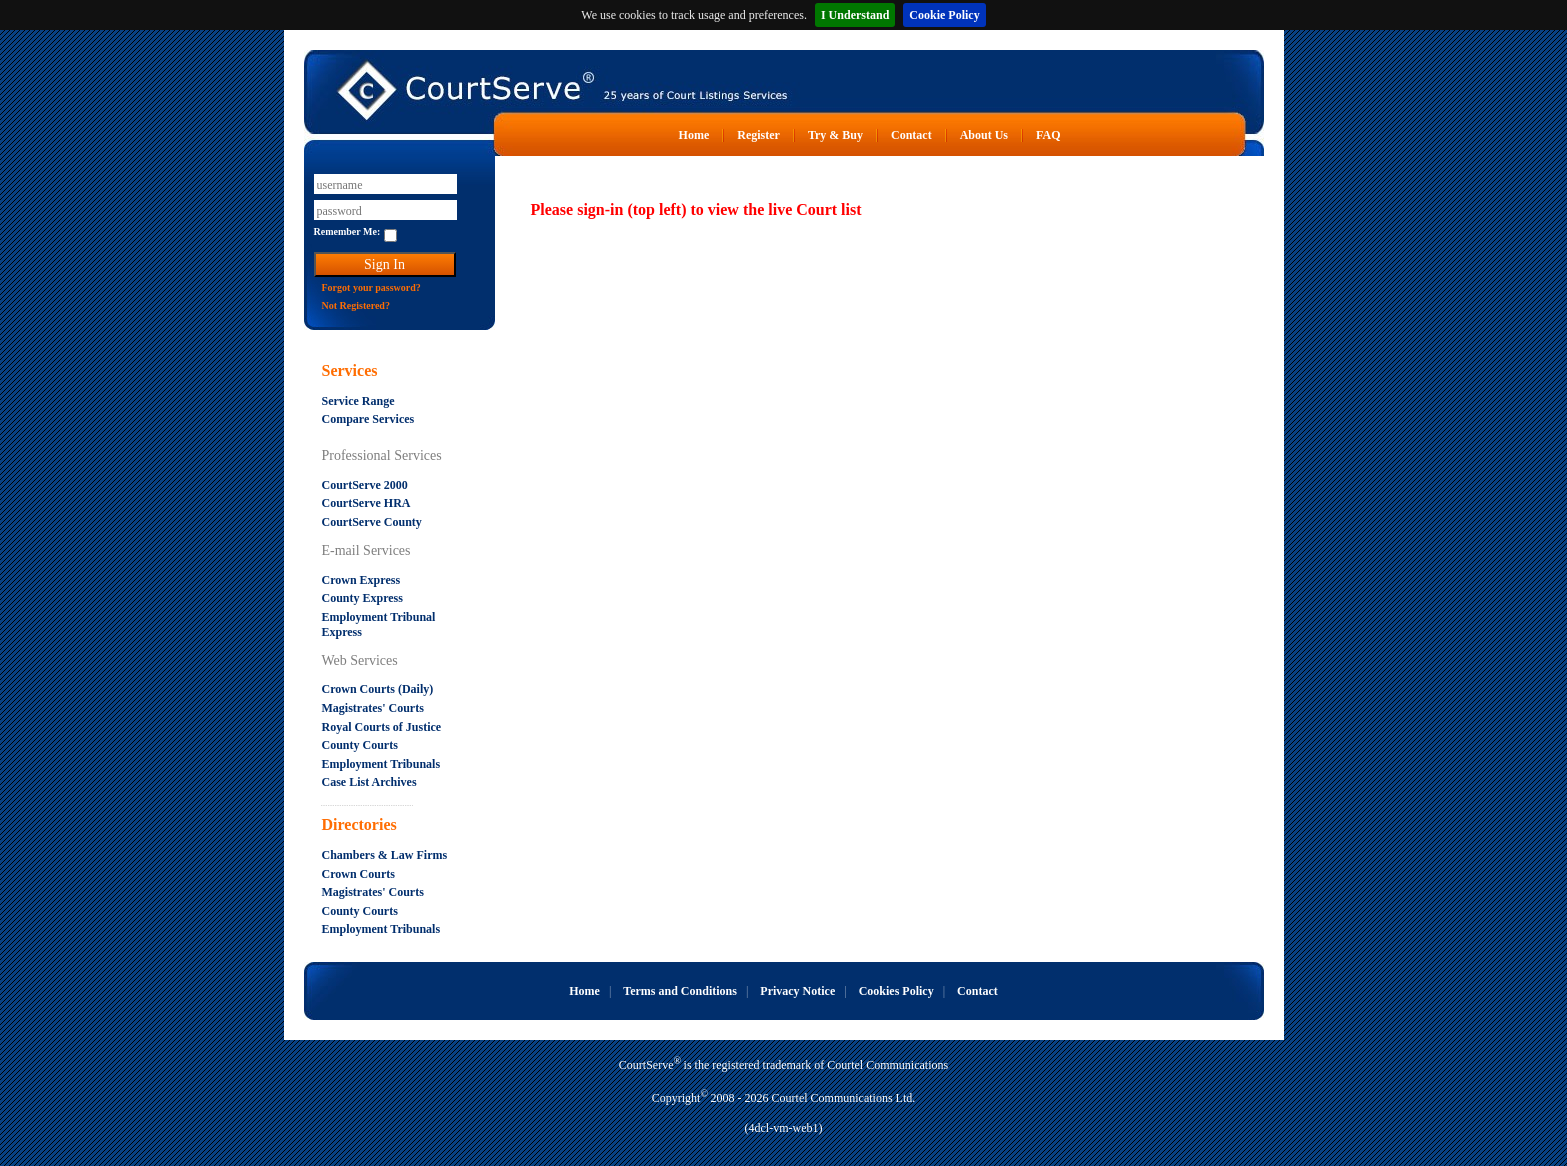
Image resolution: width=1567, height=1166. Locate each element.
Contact (911, 135)
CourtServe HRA (366, 503)
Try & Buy (835, 135)
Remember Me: (347, 231)
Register (758, 135)
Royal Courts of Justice (382, 727)
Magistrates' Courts (373, 708)
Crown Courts (358, 874)
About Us (984, 135)
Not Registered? (356, 305)
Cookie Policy (944, 15)
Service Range (358, 401)
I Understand (855, 15)
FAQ (1048, 135)
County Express (362, 598)
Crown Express (361, 580)
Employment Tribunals (381, 764)
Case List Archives (369, 782)
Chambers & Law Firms (385, 855)
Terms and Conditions (680, 991)
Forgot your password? (371, 287)
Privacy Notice (797, 991)
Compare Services (368, 419)
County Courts (360, 745)
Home (694, 135)
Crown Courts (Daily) (378, 689)
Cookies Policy (896, 991)
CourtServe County (372, 522)
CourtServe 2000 (365, 485)
